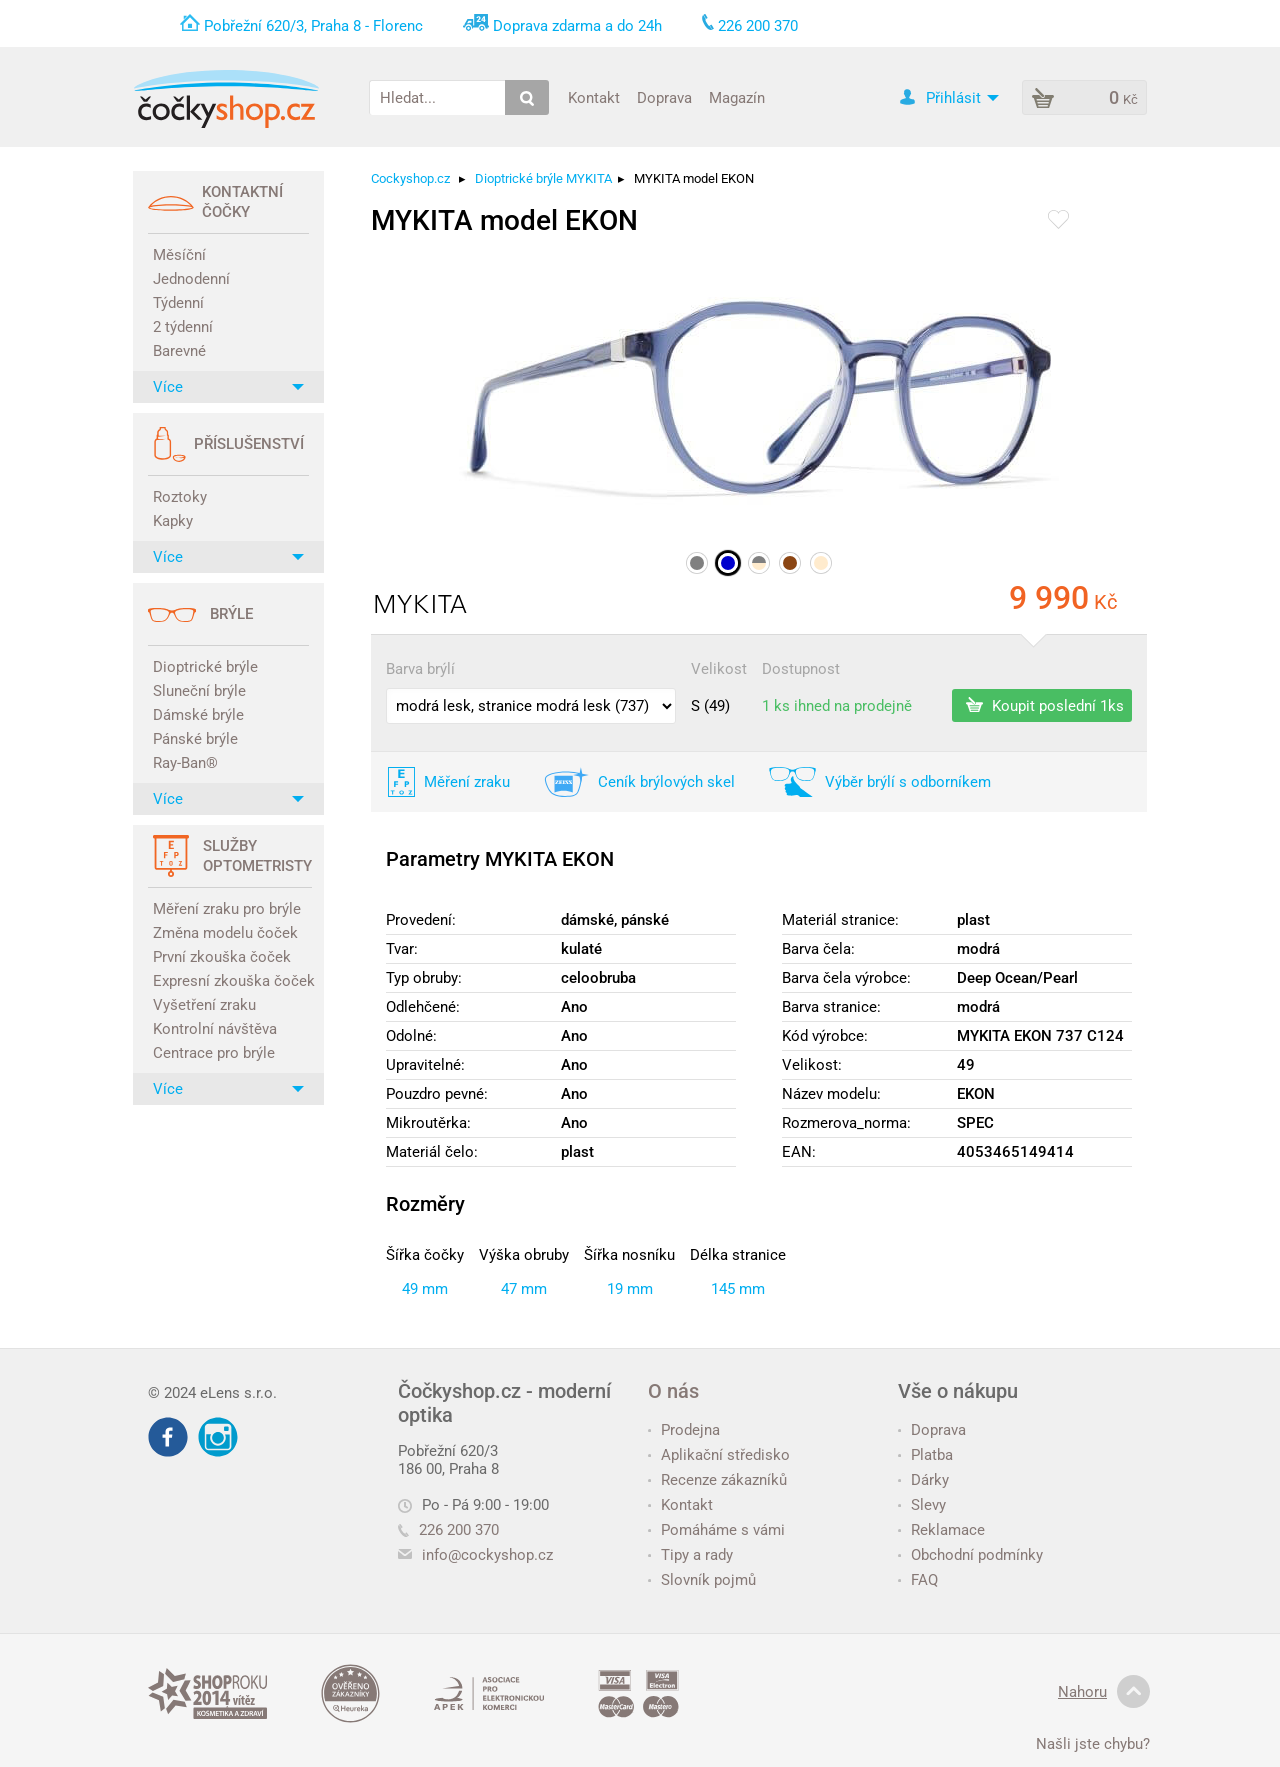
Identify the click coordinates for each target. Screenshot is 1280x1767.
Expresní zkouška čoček (231, 981)
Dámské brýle (198, 715)
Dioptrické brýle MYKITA (543, 178)
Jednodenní (191, 279)
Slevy (922, 1505)
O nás (673, 1391)
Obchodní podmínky (970, 1555)
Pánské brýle (195, 739)
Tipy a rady (690, 1555)
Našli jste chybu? (1093, 1744)
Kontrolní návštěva (215, 1029)
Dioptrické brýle (205, 667)
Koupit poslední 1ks (1045, 705)
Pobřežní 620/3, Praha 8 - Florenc (313, 26)
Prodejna (684, 1430)
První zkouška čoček (222, 957)
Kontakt (594, 97)
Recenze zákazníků (717, 1480)
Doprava (664, 97)
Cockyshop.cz (410, 178)
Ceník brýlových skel (666, 782)
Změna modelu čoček (225, 933)
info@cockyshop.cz (487, 1555)
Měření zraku (467, 782)
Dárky (923, 1480)
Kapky (173, 521)
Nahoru (1104, 1692)
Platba (925, 1455)
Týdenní (178, 303)
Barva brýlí (420, 669)
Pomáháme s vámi (716, 1530)
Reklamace (941, 1530)
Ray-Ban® (185, 763)
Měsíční (179, 255)
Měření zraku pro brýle (227, 909)
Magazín (737, 97)
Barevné (179, 351)
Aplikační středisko (719, 1455)
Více (228, 387)
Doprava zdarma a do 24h (577, 26)
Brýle (231, 614)
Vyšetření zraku (204, 1005)
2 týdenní (183, 327)
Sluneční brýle (199, 691)
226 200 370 (448, 1530)
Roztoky (180, 497)
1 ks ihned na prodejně (837, 706)
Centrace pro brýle (214, 1053)
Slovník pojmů (702, 1580)
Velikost (719, 669)
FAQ (918, 1580)
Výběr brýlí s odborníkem (908, 782)
